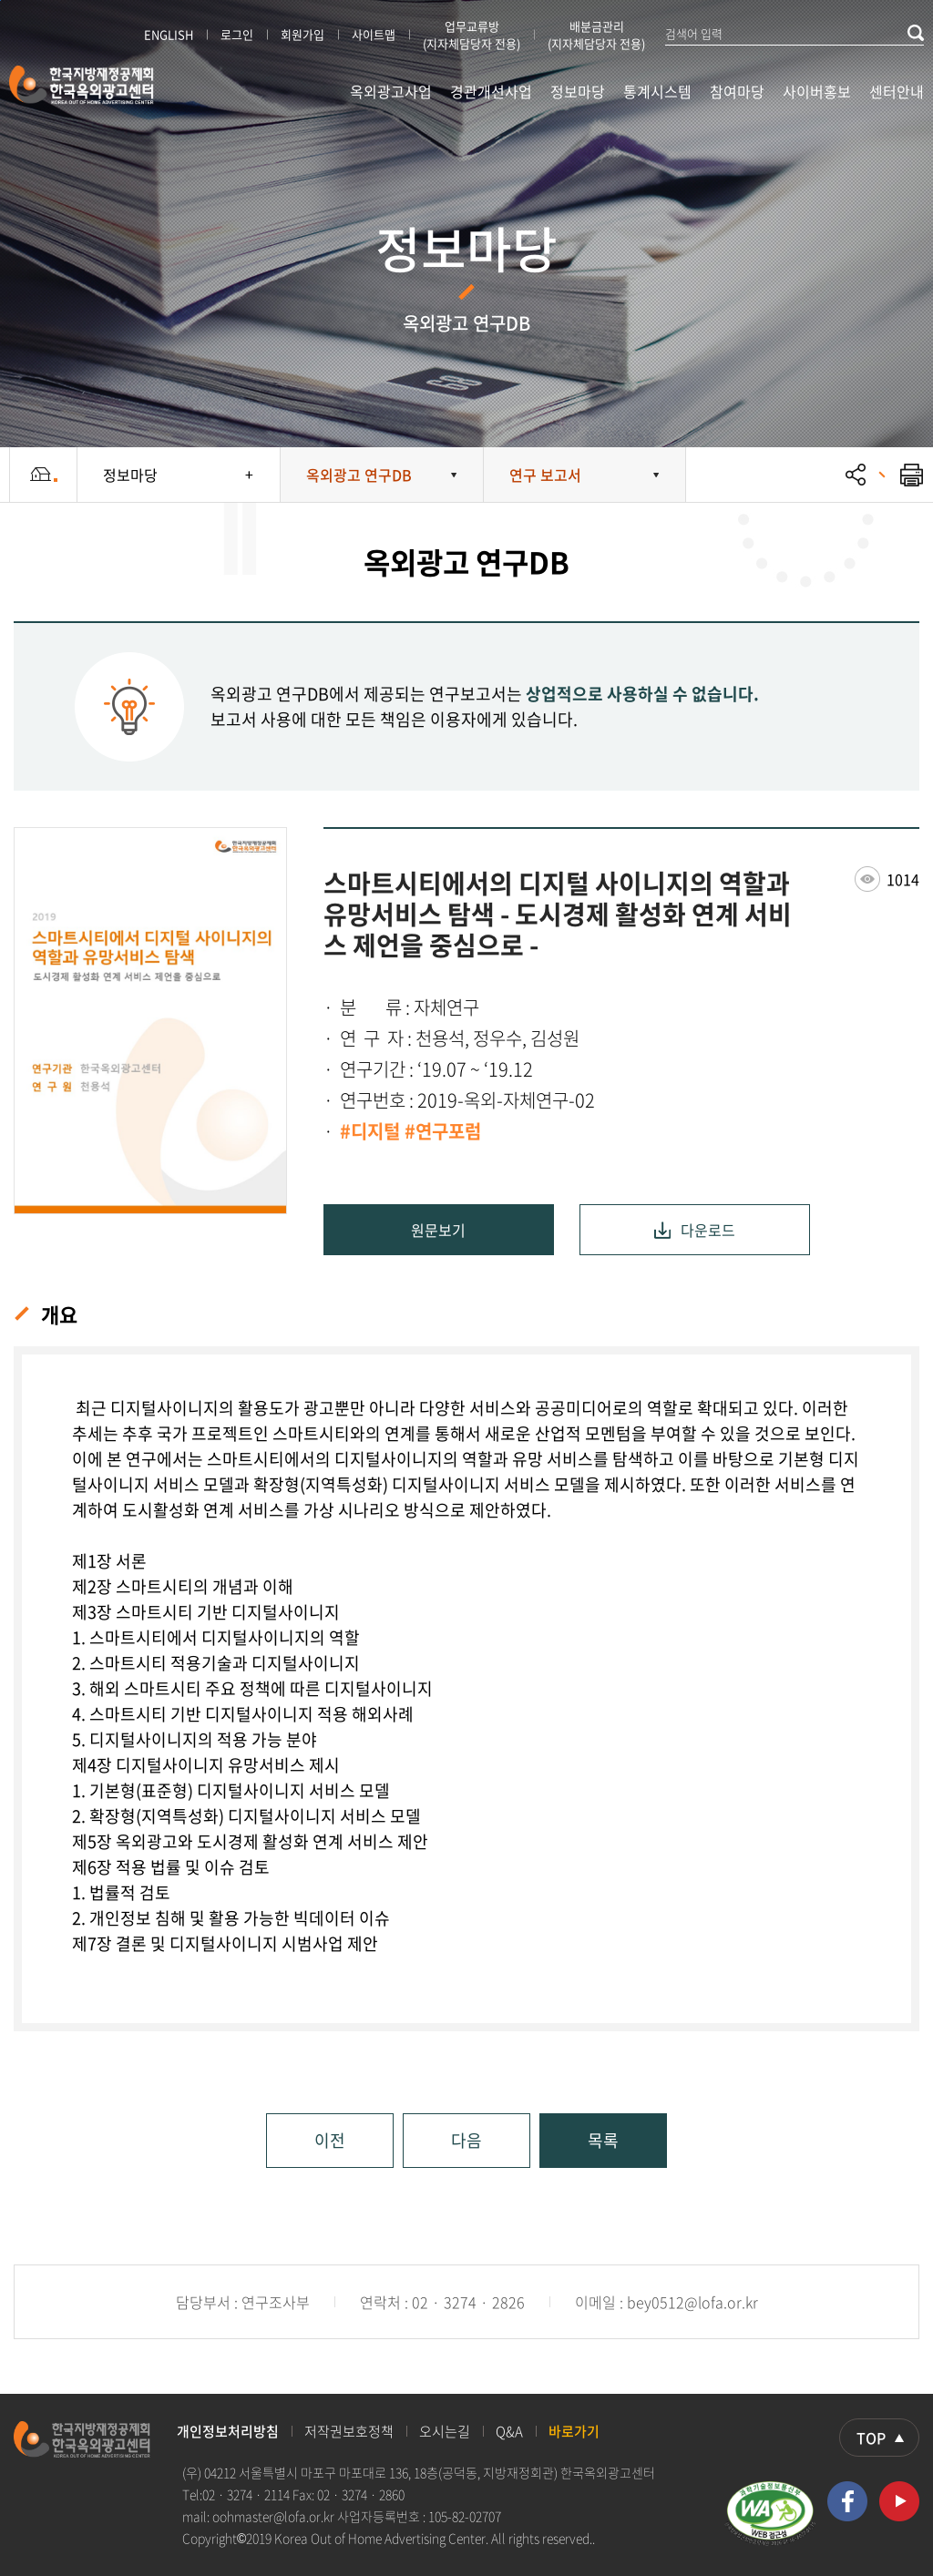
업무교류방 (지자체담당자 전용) (471, 34)
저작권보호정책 (349, 2431)
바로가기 (574, 2431)
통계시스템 (657, 91)
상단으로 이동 (879, 2437)
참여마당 (737, 91)
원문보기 (438, 1230)
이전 (329, 2140)
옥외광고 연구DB (359, 475)
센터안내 (896, 91)
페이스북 (847, 2501)
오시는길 (444, 2431)
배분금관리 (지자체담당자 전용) (596, 34)
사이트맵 (373, 34)
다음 (466, 2140)
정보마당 (577, 91)
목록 (603, 2140)
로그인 (236, 34)
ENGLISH (168, 34)
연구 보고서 (545, 475)
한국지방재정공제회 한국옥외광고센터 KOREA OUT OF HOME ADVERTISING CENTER (82, 85)
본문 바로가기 (0, 0)
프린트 (901, 474)
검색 (915, 33)
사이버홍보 (817, 91)
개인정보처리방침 (228, 2431)
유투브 (899, 2501)
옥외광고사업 (391, 91)
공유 (855, 474)
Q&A (509, 2431)
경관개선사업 (491, 91)
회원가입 (302, 34)
